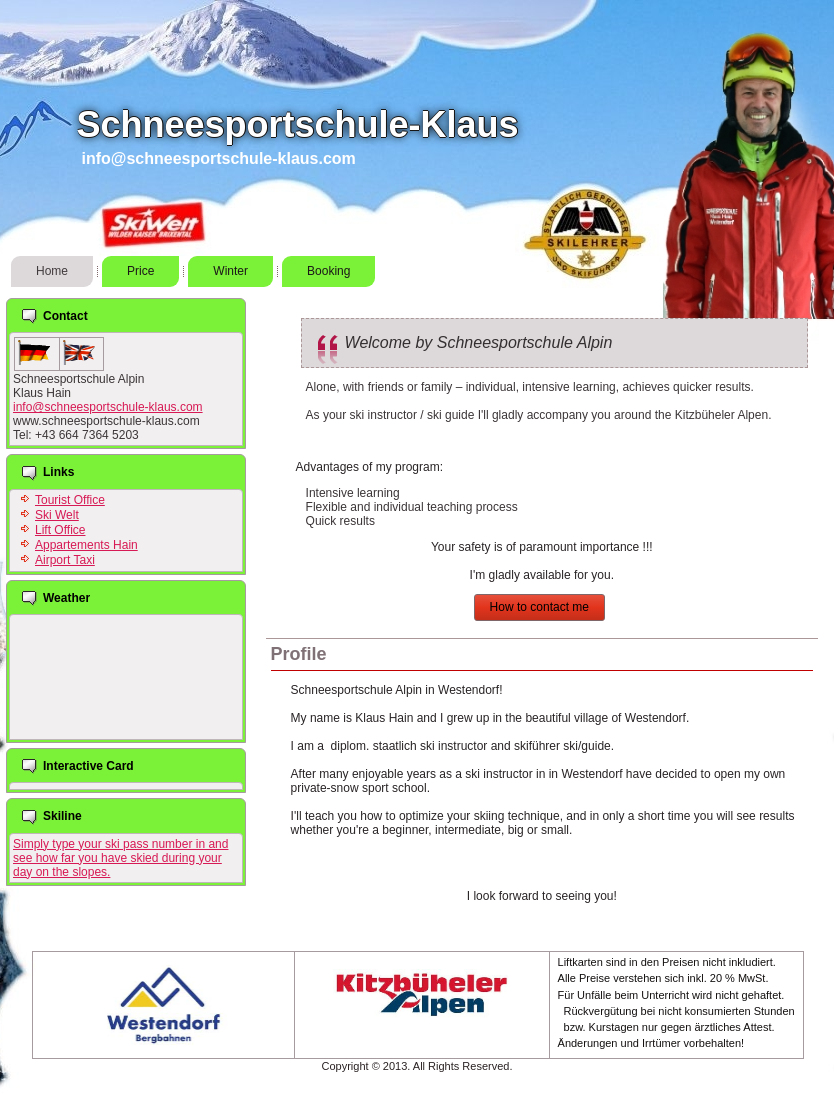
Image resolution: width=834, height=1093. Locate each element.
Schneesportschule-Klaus (297, 124)
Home (52, 271)
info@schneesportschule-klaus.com (108, 407)
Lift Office (60, 530)
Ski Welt (57, 515)
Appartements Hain (86, 545)
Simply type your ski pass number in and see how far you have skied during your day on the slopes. (120, 858)
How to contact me (539, 607)
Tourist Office (70, 500)
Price (140, 271)
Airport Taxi (65, 560)
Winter (230, 271)
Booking (328, 271)
